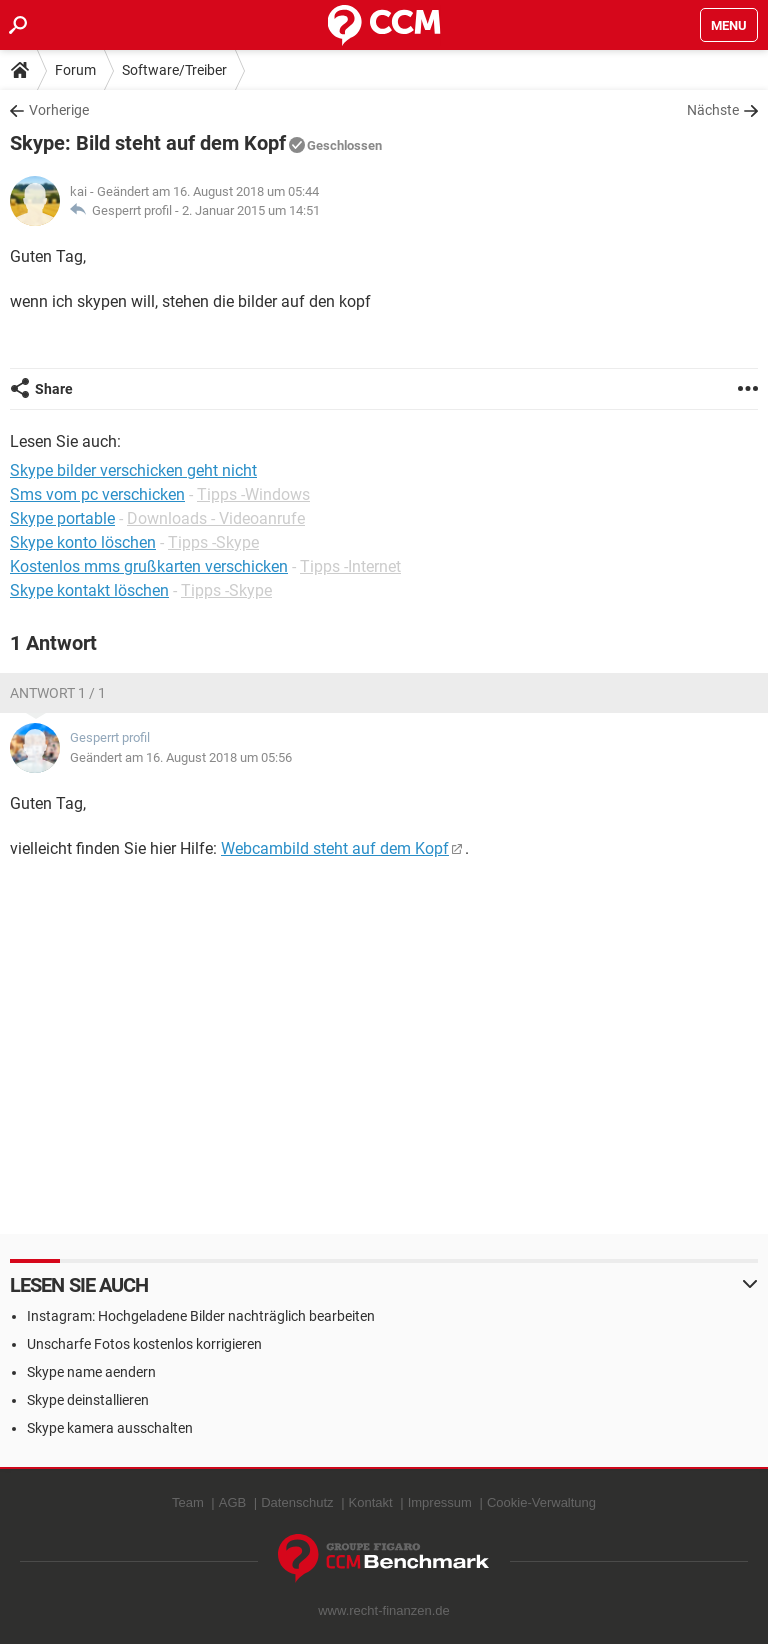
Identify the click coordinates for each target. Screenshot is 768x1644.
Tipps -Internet (350, 566)
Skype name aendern (91, 1372)
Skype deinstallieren (88, 1400)
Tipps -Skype (213, 542)
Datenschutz (297, 1502)
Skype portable (62, 518)
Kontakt (371, 1502)
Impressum (440, 1502)
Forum (75, 70)
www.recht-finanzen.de (384, 1610)
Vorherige (59, 110)
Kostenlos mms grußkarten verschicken (149, 566)
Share (54, 389)
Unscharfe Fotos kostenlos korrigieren (144, 1344)
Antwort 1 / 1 (58, 693)
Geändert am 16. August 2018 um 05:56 (181, 757)
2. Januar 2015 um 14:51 (251, 210)
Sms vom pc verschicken (97, 494)
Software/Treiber (174, 70)
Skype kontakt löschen (89, 590)
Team (188, 1502)
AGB (232, 1502)
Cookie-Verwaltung (541, 1502)
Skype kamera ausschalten (110, 1428)
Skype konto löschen (83, 542)
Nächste (713, 110)
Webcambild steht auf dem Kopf (335, 848)
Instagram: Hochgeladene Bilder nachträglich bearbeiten (201, 1316)
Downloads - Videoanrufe (216, 518)
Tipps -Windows (253, 494)
